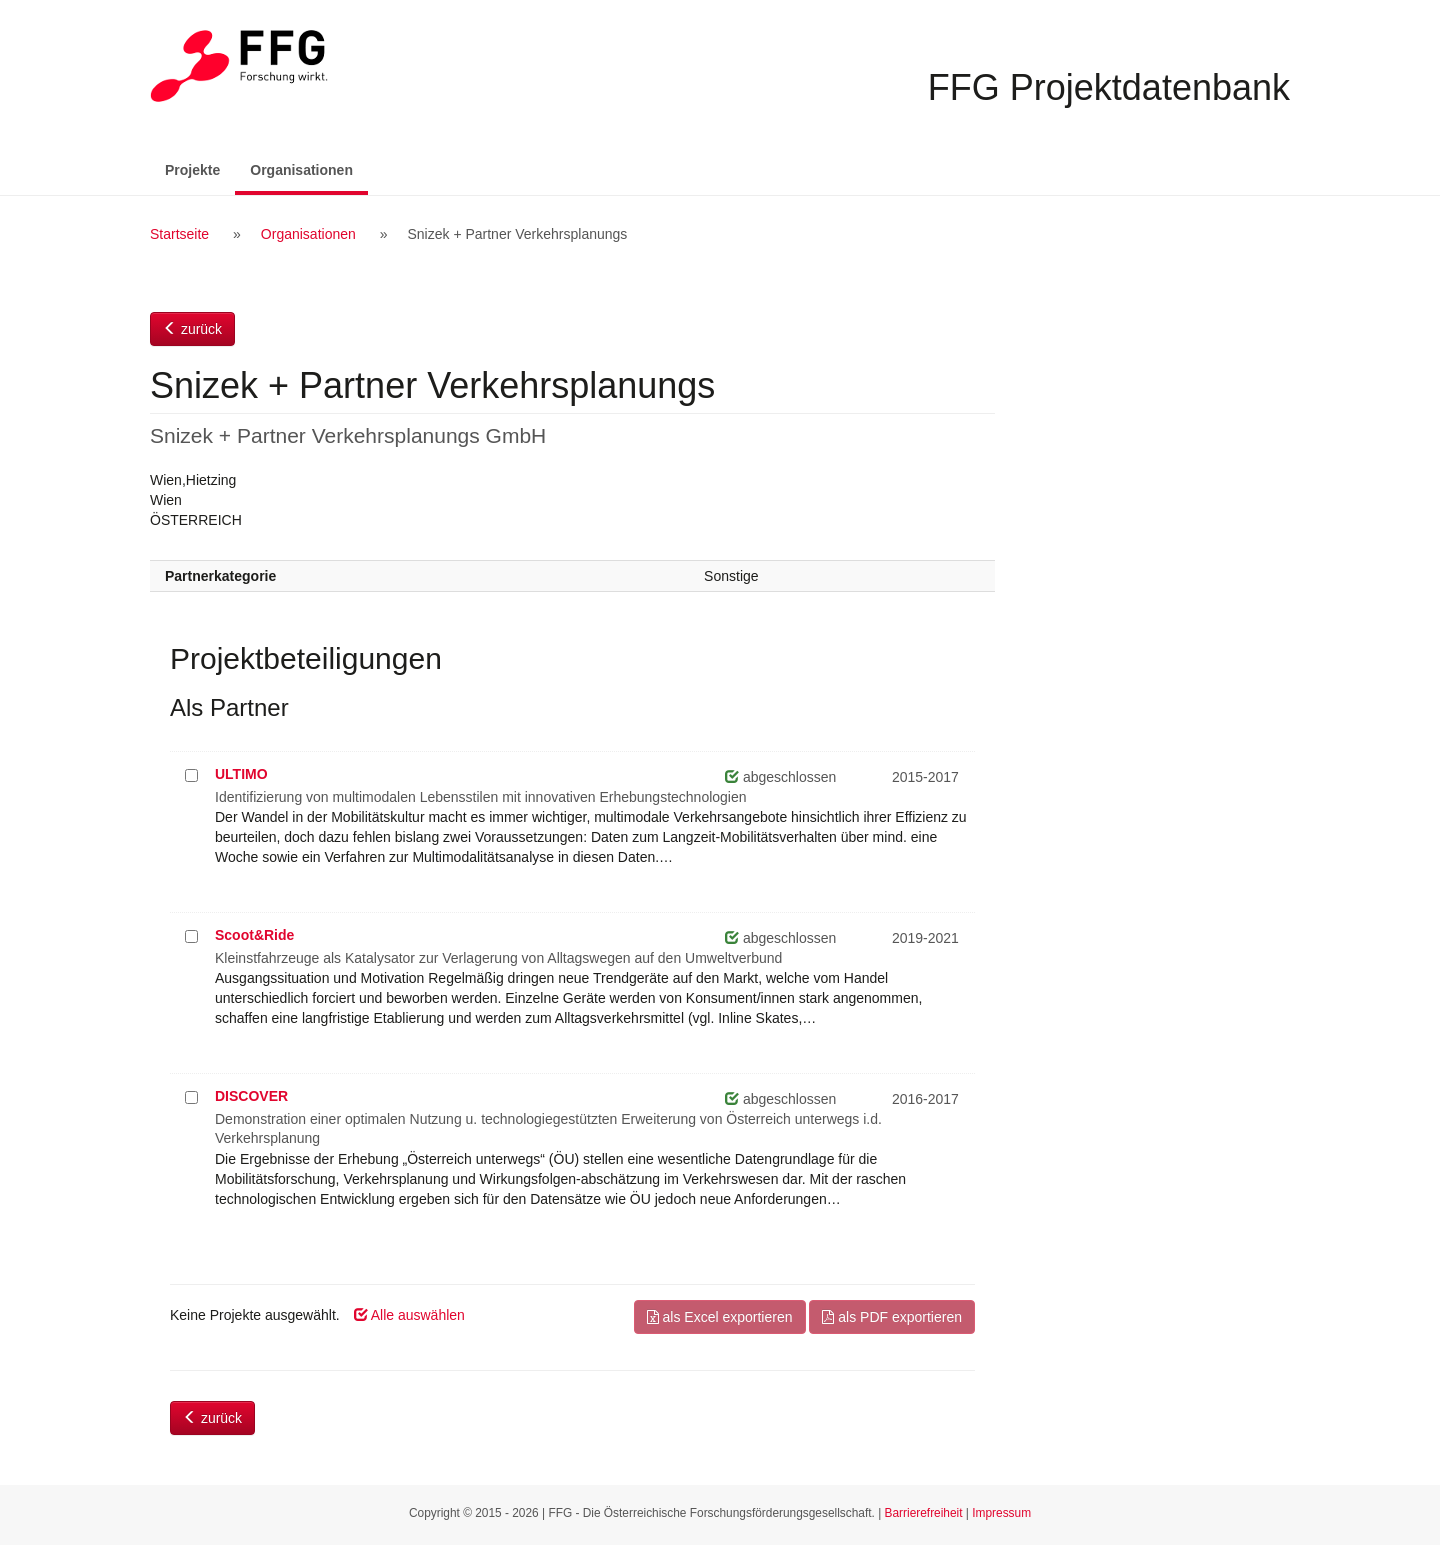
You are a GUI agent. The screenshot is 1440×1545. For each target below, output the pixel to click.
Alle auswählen (409, 1315)
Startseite (179, 234)
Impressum (1001, 1513)
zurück (192, 329)
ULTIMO (241, 774)
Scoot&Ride (254, 935)
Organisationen (309, 168)
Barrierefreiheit (924, 1513)
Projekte (192, 170)
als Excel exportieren (720, 1317)
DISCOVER (251, 1096)
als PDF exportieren (892, 1317)
